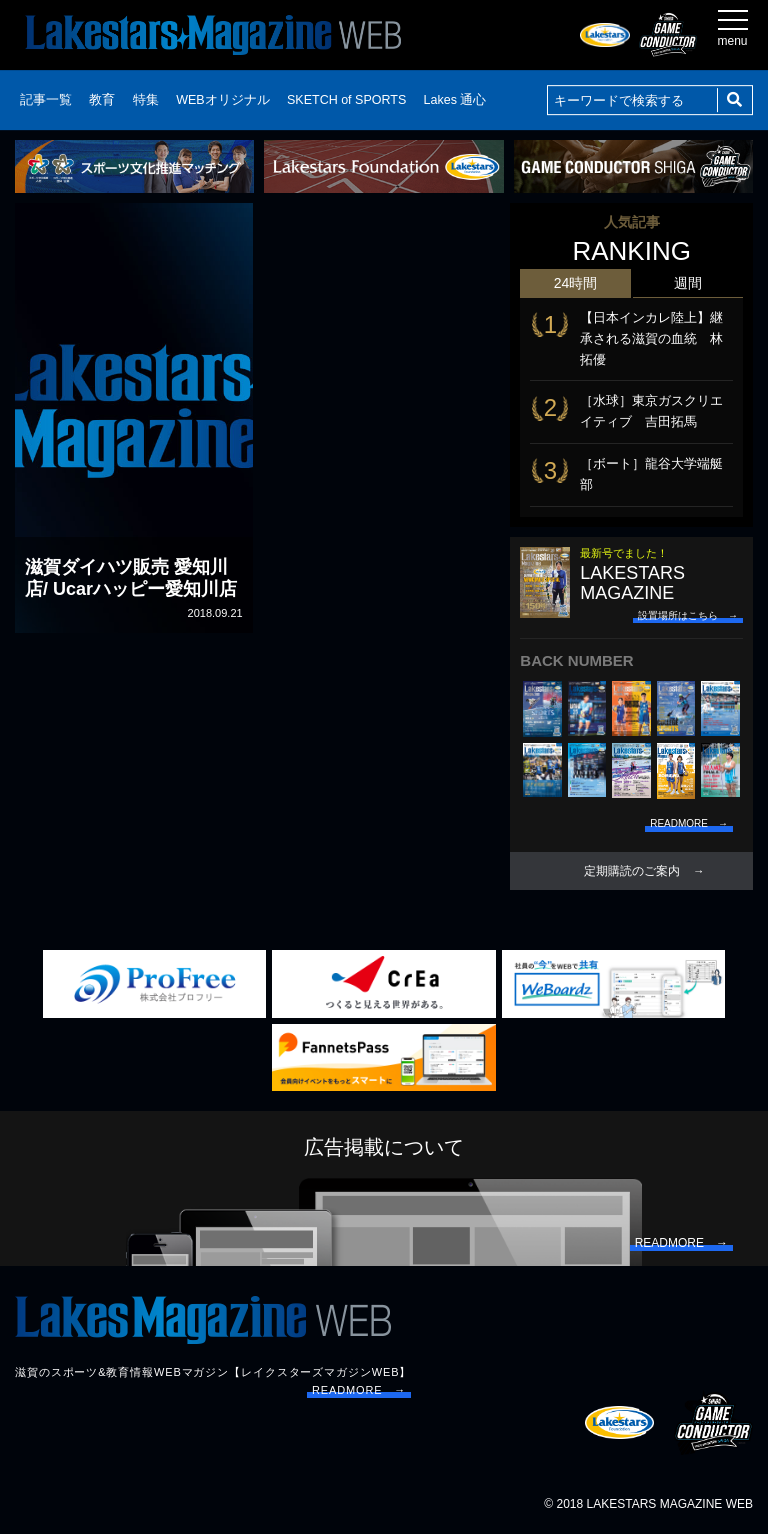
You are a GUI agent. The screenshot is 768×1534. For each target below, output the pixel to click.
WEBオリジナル (222, 100)
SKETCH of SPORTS (346, 100)
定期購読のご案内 (632, 871)
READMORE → (359, 1390)
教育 (102, 100)
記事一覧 (46, 100)
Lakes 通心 (455, 100)
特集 (146, 100)
